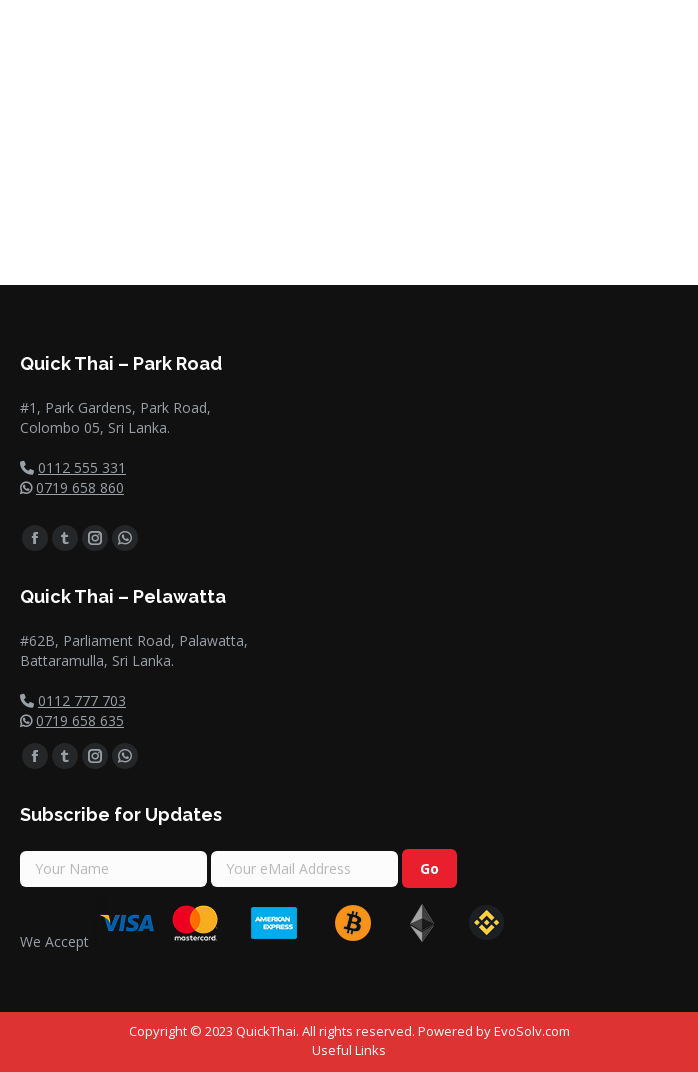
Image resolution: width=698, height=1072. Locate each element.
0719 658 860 (80, 487)
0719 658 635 (80, 720)
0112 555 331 (82, 467)
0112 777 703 (82, 700)
